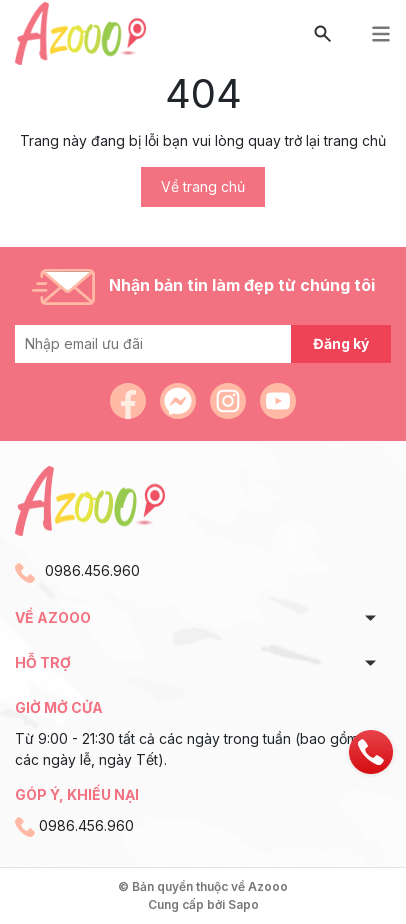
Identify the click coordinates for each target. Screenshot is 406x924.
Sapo (243, 904)
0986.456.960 (92, 570)
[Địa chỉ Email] (203, 344)
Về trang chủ (203, 186)
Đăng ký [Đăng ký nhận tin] (341, 343)
